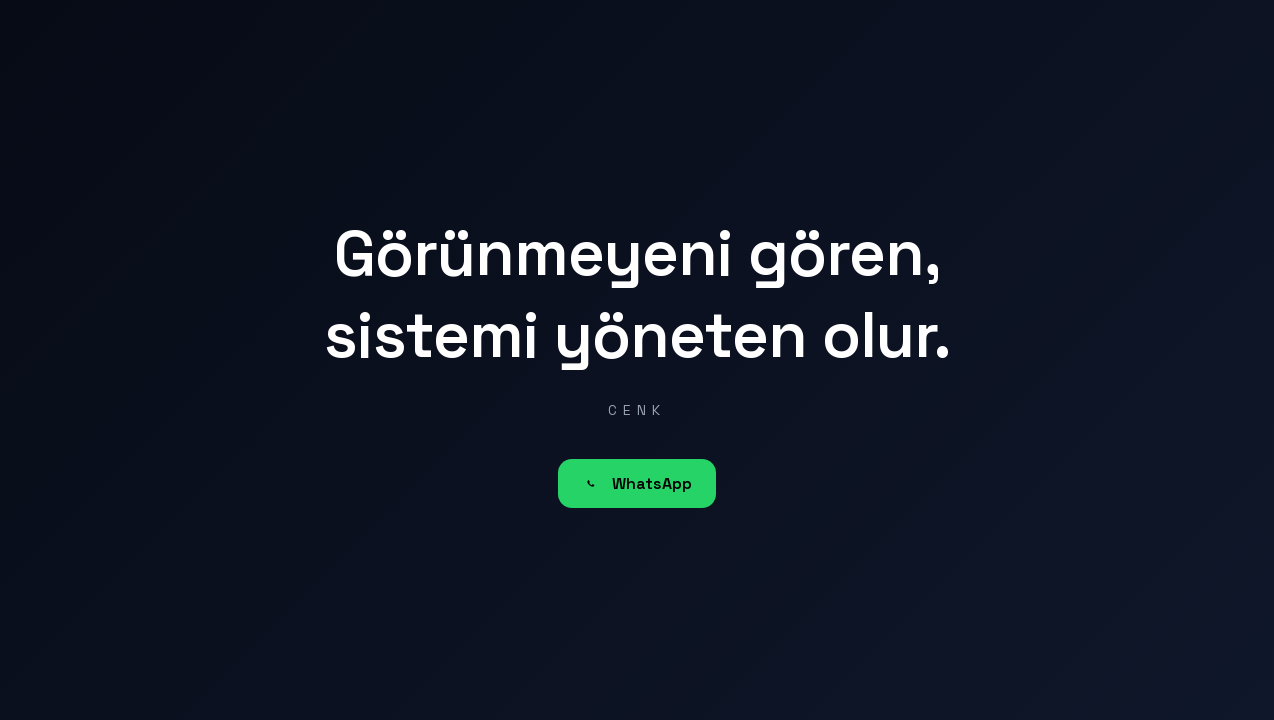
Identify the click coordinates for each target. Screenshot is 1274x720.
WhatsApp (637, 483)
